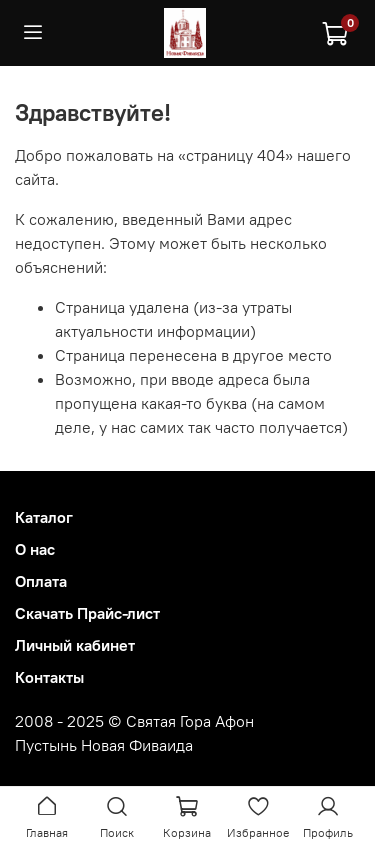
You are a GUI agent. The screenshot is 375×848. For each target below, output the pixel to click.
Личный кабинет (75, 645)
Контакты (49, 677)
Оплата (41, 581)
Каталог (44, 517)
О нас (35, 549)
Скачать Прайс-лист (87, 613)
